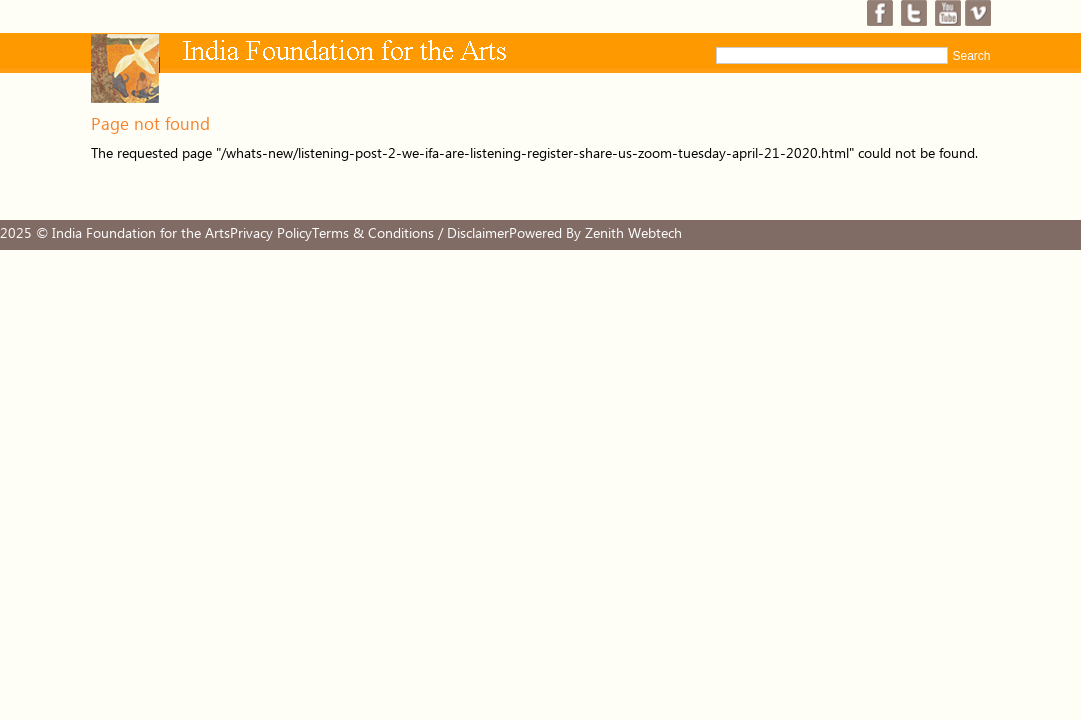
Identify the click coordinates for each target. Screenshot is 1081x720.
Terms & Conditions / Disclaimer (410, 234)
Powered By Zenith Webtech (595, 234)
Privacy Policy (271, 234)
